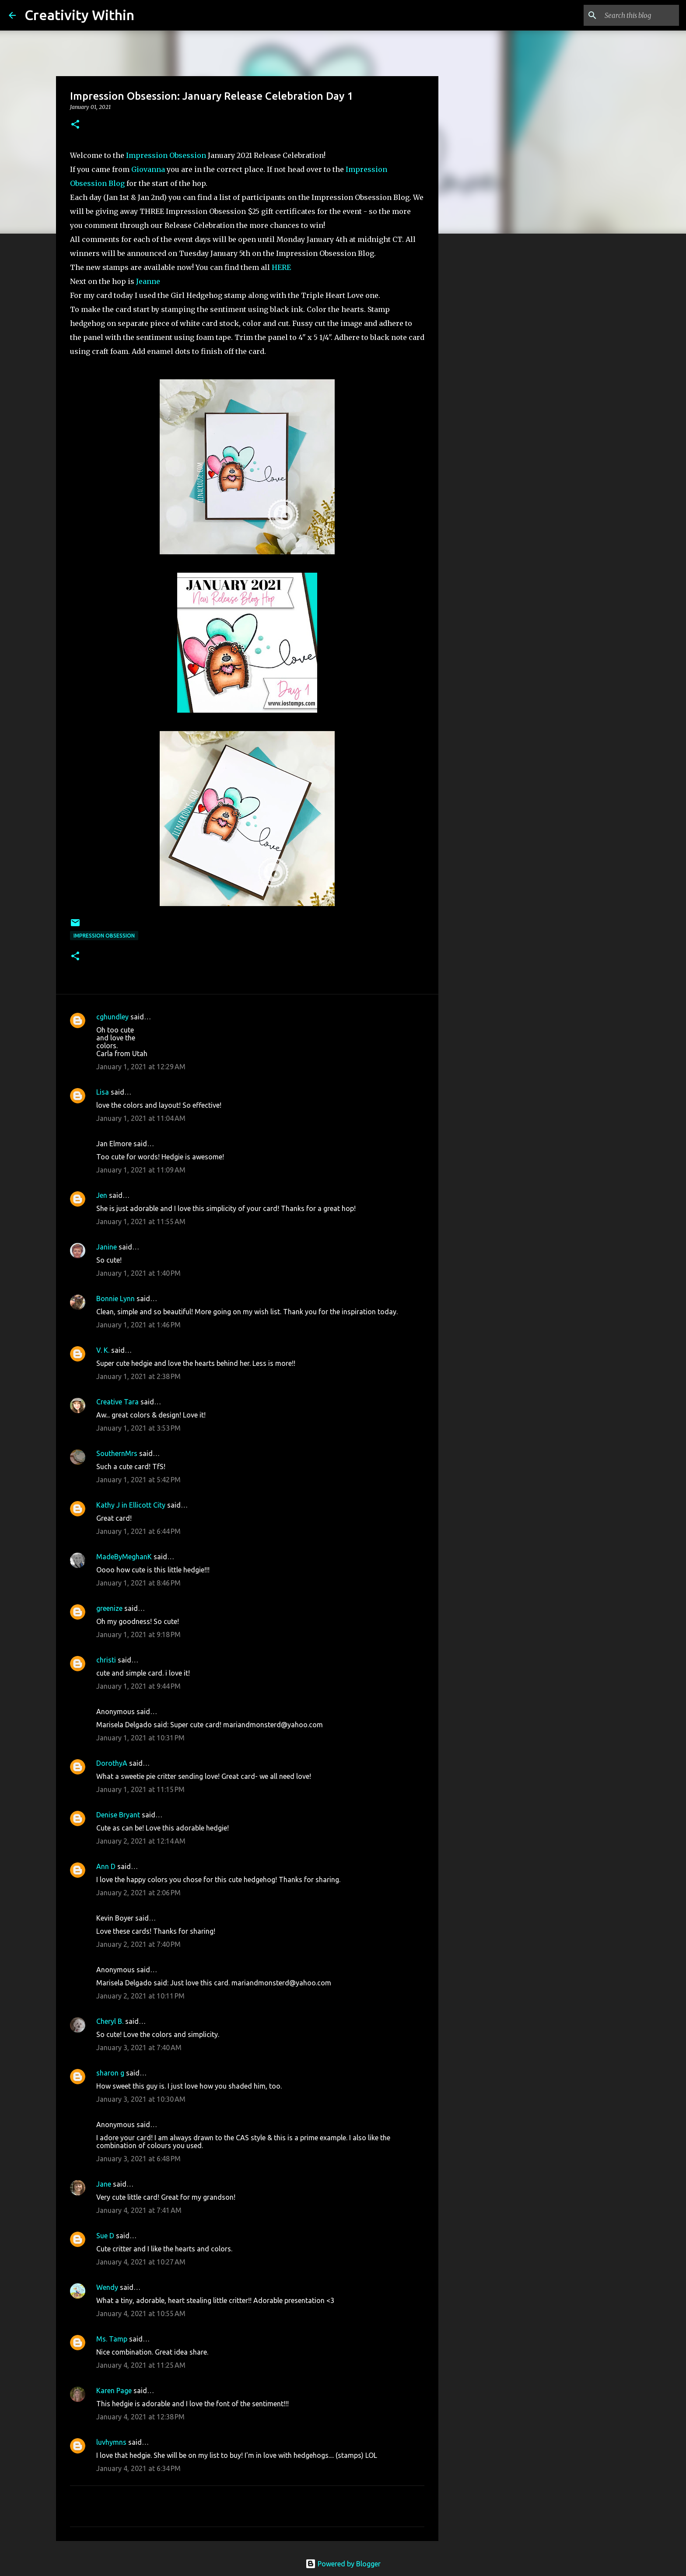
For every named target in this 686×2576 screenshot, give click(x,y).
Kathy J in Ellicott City (130, 1505)
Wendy (107, 2287)
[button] (75, 125)
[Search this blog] (633, 15)
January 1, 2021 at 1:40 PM (138, 1273)
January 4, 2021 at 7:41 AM (139, 2210)
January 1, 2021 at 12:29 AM (141, 1067)
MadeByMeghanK (124, 1557)
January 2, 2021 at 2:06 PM (138, 1893)
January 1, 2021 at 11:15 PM (140, 1789)
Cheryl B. (109, 2021)
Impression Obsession (166, 155)
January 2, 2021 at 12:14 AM (141, 1841)
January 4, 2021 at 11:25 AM (141, 2365)
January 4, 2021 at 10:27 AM (141, 2262)
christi (106, 1660)
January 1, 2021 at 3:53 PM (138, 1428)
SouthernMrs (116, 1453)
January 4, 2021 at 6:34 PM (138, 2468)
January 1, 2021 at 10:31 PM (140, 1738)
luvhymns (111, 2442)
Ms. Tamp (111, 2339)
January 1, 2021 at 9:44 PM (138, 1686)
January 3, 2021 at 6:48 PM (138, 2159)
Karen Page (114, 2390)
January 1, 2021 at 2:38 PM (138, 1376)
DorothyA (111, 1763)
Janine (106, 1247)
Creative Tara (117, 1402)
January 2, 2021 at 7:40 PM (138, 1944)
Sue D (105, 2236)
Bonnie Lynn (115, 1298)
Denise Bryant (118, 1815)
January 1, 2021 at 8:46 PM (138, 1583)
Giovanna (148, 169)
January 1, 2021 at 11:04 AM (141, 1118)
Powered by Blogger (343, 2564)
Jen (101, 1195)
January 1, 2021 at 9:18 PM (138, 1634)
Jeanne (148, 281)
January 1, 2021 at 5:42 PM (138, 1480)
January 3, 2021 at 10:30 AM (141, 2099)
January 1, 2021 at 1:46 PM (138, 1325)
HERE (281, 267)
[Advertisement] (483, 378)
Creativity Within (79, 15)
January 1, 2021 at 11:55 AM (141, 1221)
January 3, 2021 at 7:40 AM (139, 2047)
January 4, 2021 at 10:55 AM (141, 2313)
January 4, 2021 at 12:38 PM (140, 2417)
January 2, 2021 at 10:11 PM (140, 1996)
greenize (109, 1608)
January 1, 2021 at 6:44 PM (138, 1531)
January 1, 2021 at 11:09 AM (141, 1170)
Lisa (102, 1092)
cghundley (112, 1017)
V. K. (102, 1350)
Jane (103, 2184)
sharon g (110, 2073)
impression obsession (104, 935)
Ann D (106, 1866)
